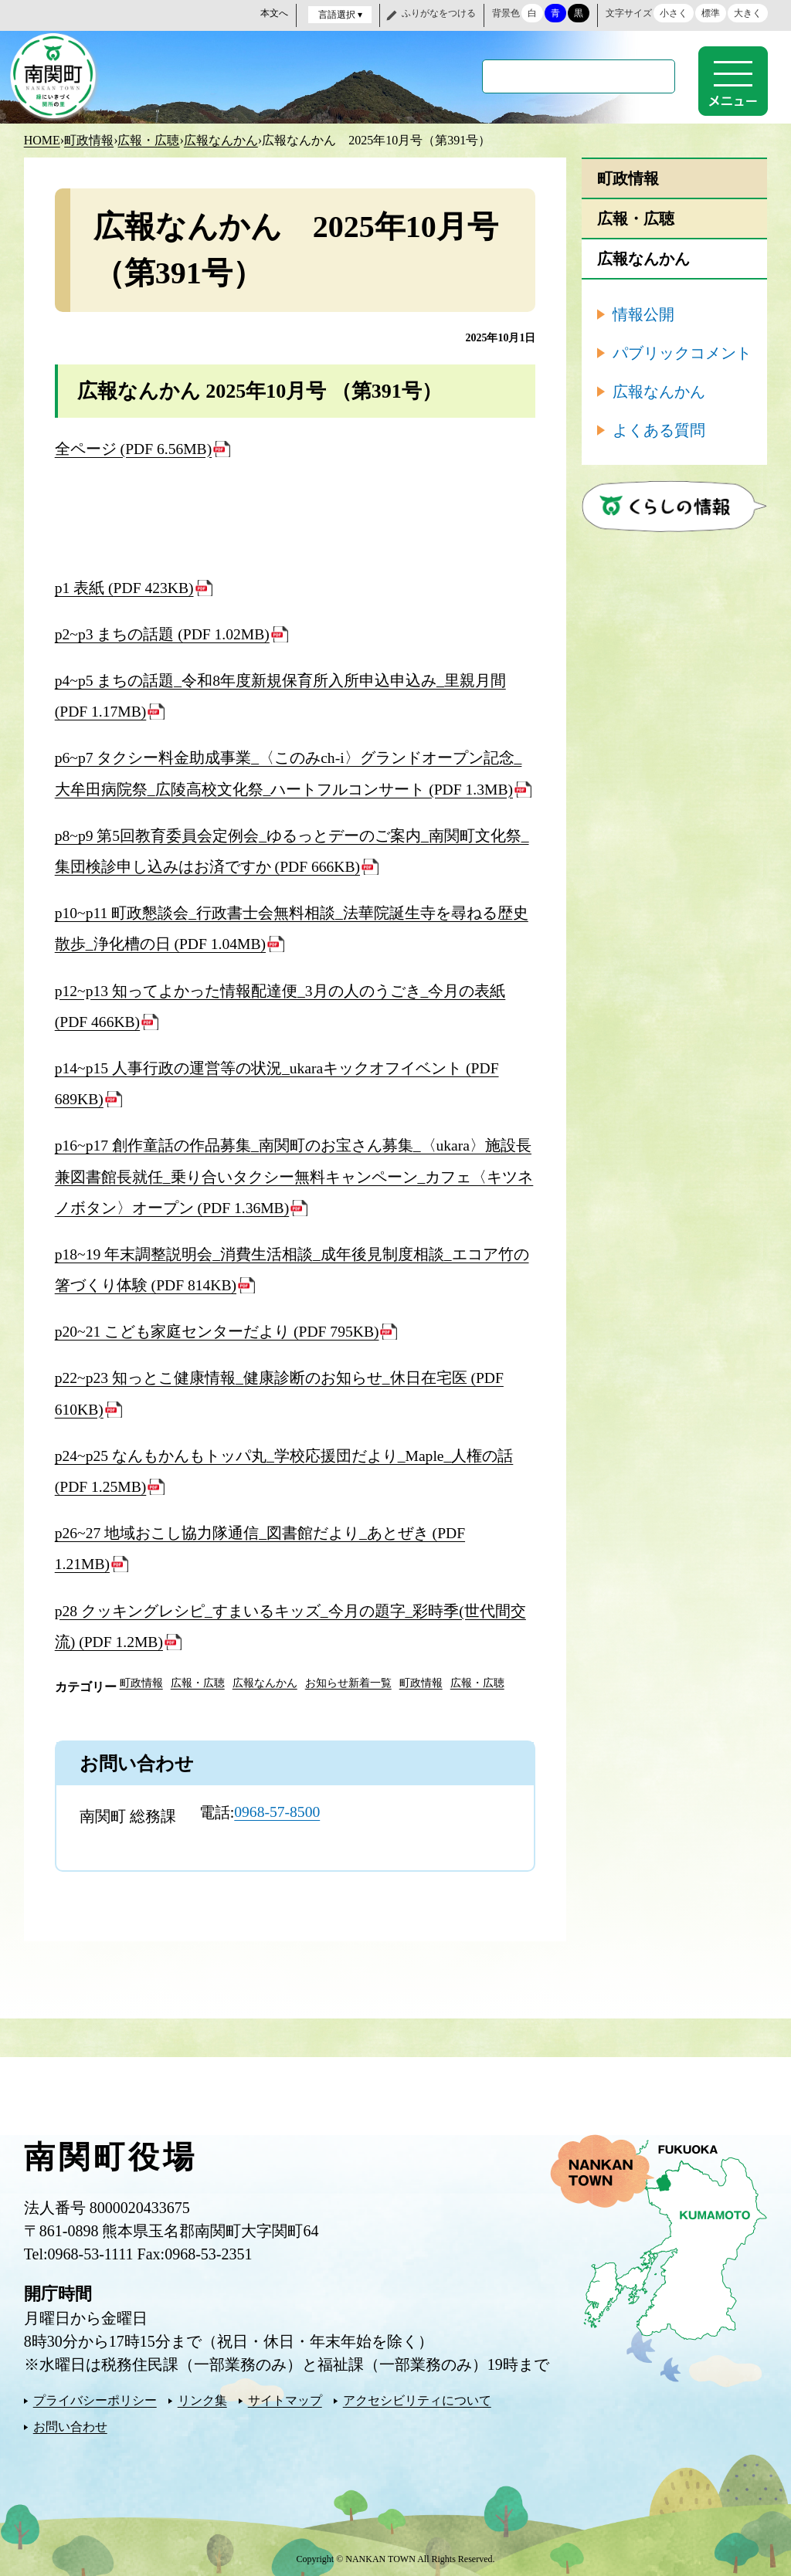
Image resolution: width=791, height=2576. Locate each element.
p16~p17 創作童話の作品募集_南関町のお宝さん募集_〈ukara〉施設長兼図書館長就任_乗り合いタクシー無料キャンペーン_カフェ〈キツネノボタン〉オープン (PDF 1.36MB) (294, 1173)
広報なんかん (221, 138)
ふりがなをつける (439, 13)
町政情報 (89, 138)
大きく (748, 13)
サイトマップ (285, 2394)
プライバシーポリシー (95, 2394)
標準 (710, 13)
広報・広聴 (148, 138)
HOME (42, 138)
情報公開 (643, 312)
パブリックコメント (682, 351)
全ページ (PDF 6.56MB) (134, 447)
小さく (673, 13)
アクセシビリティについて (417, 2394)
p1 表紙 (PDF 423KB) (125, 586)
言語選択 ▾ (340, 14)
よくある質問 (659, 428)
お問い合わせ (70, 2421)
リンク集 (202, 2394)
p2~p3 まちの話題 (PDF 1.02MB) (164, 632)
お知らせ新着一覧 (348, 1677)
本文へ (274, 13)
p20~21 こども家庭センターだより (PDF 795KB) (218, 1327)
